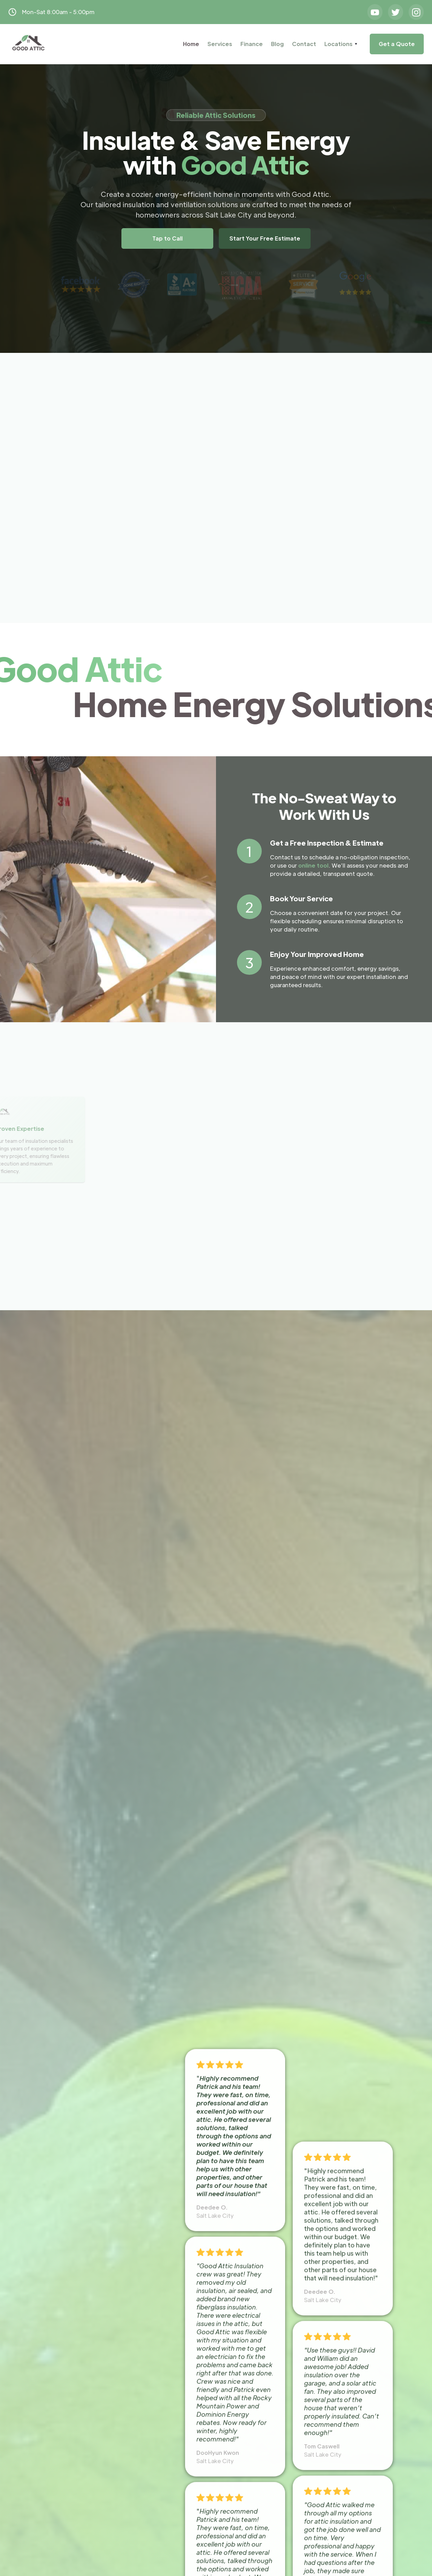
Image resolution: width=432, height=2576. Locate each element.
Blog (277, 43)
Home (191, 43)
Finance (251, 43)
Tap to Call (167, 238)
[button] (340, 44)
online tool (313, 865)
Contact (304, 43)
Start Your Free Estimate (264, 238)
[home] (28, 44)
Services (219, 43)
